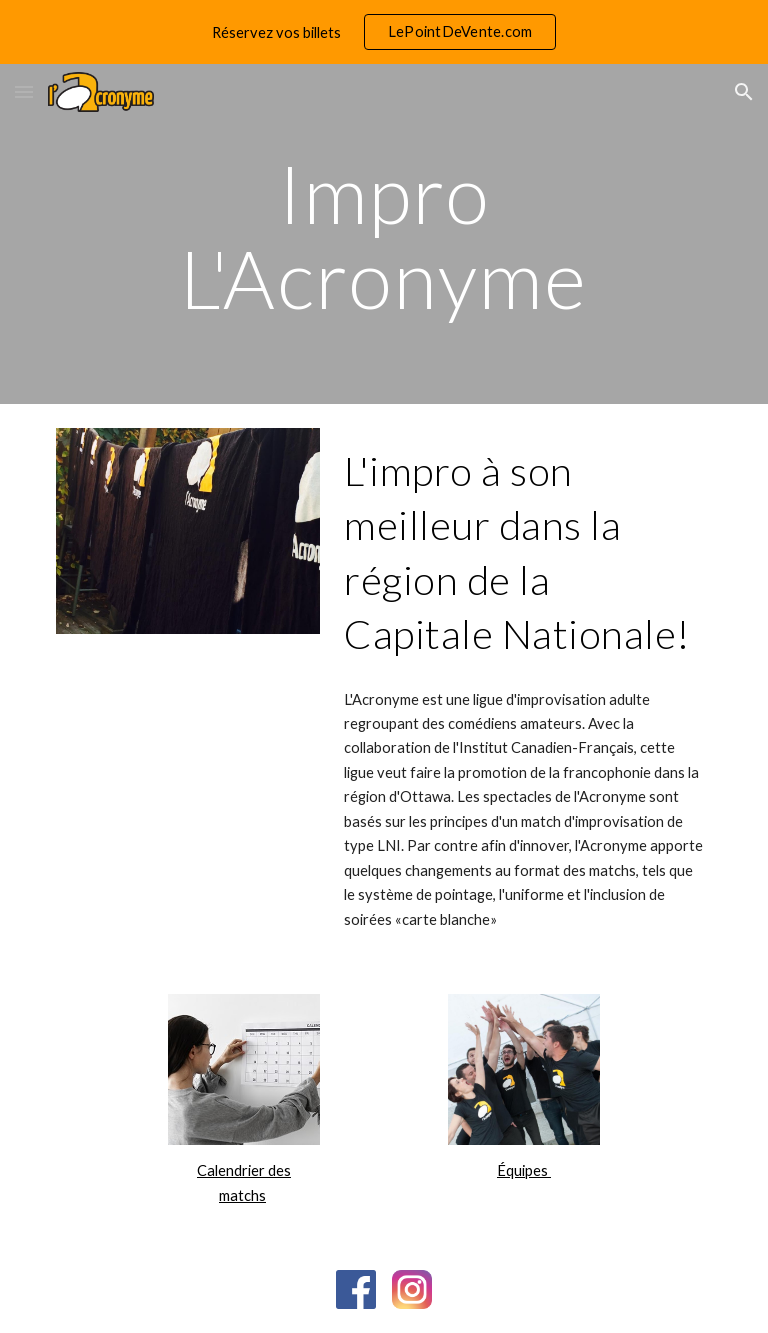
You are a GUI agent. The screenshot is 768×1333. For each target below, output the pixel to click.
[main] (383, 234)
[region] (384, 32)
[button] (24, 91)
